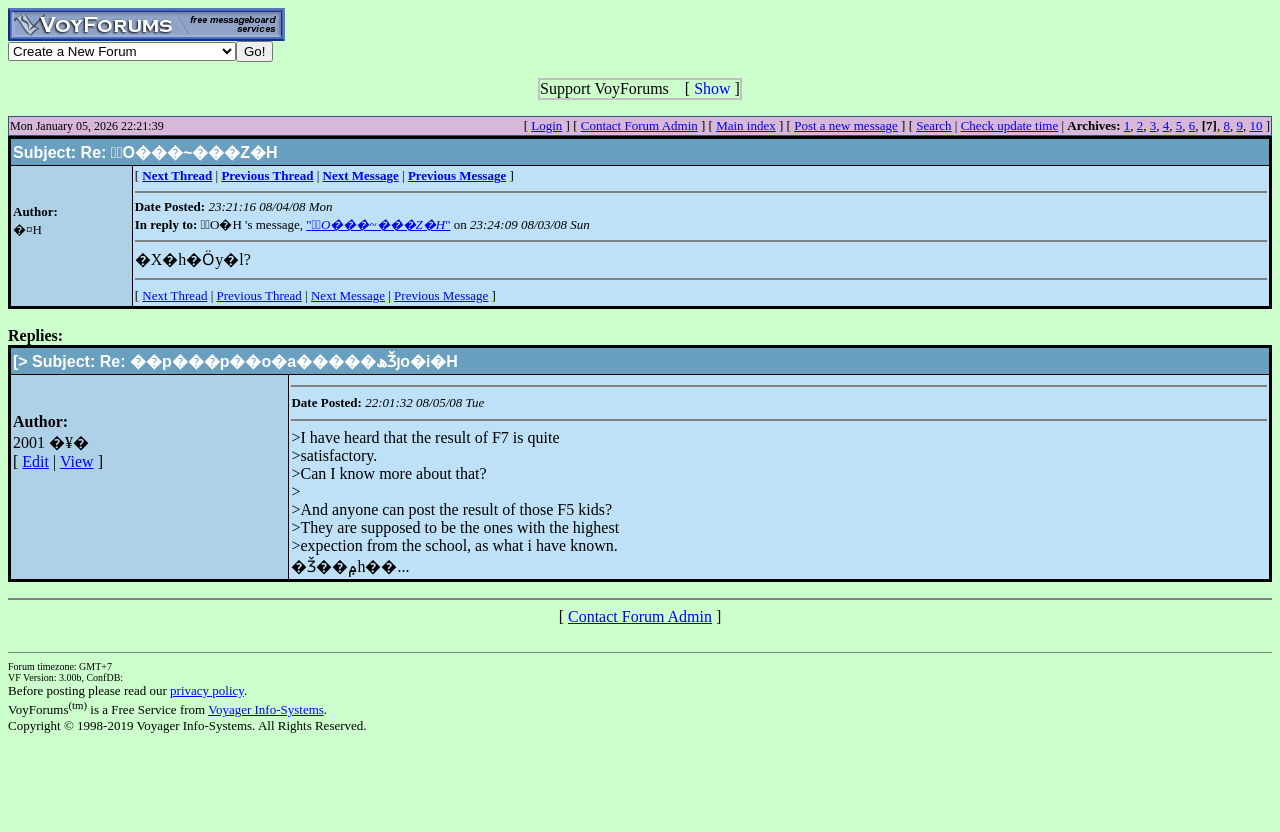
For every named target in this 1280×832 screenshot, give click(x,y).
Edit (35, 461)
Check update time (1009, 125)
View (77, 461)
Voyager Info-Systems (266, 709)
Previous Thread (259, 295)
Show (712, 88)
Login (546, 125)
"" (378, 224)
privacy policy (207, 690)
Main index (746, 125)
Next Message (348, 295)
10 (1255, 125)
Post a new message (846, 125)
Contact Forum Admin (639, 125)
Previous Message (441, 295)
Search (933, 125)
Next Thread (174, 295)
